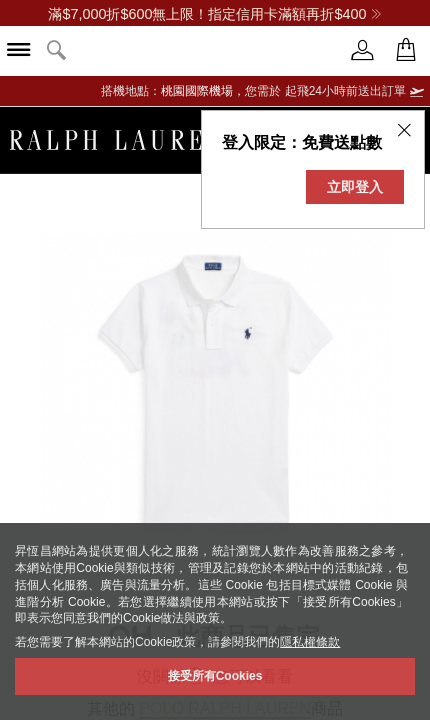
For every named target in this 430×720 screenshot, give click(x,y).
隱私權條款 (310, 642)
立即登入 (355, 187)
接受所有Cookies (215, 676)
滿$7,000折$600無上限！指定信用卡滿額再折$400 (214, 14)
